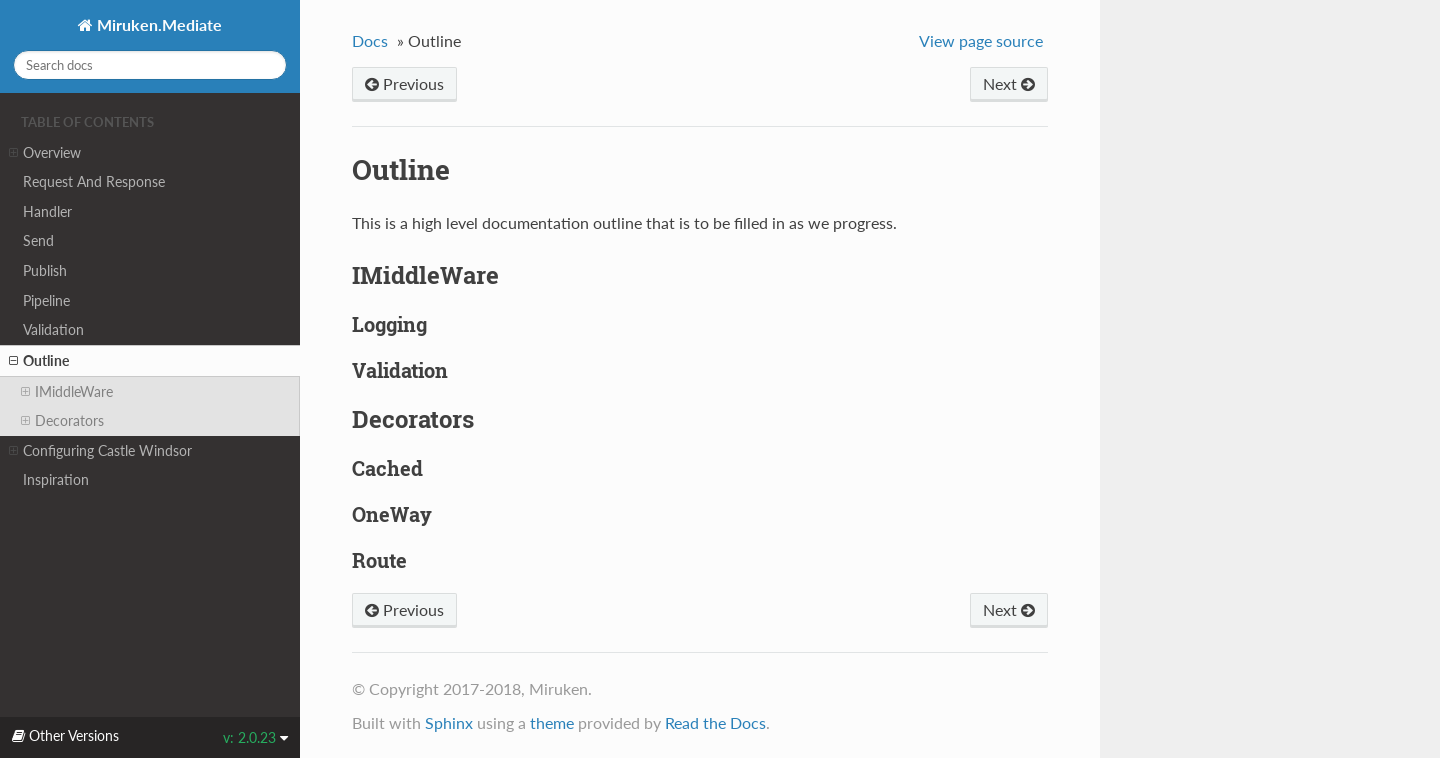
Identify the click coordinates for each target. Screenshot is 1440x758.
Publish (45, 270)
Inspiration (56, 479)
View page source (981, 40)
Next (1009, 83)
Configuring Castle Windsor (100, 451)
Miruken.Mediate (157, 24)
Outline (39, 361)
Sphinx (449, 722)
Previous (404, 83)
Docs (370, 40)
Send (38, 240)
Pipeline (46, 300)
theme (552, 722)
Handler (47, 211)
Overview (45, 153)
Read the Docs (715, 722)
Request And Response (94, 181)
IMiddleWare (67, 392)
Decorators (62, 421)
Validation (53, 329)
